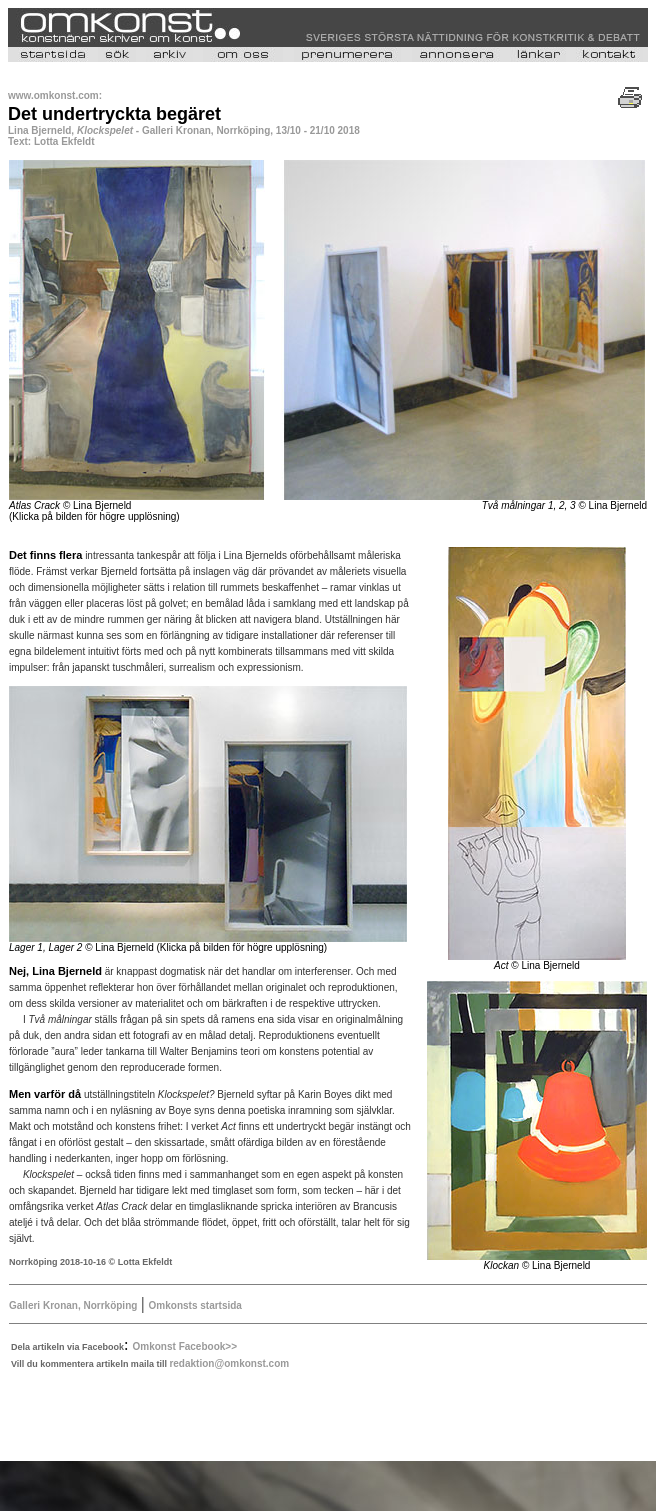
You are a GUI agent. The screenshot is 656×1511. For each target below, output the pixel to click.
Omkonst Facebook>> (185, 1346)
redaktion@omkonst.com (229, 1363)
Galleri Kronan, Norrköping (73, 1305)
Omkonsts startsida (195, 1305)
